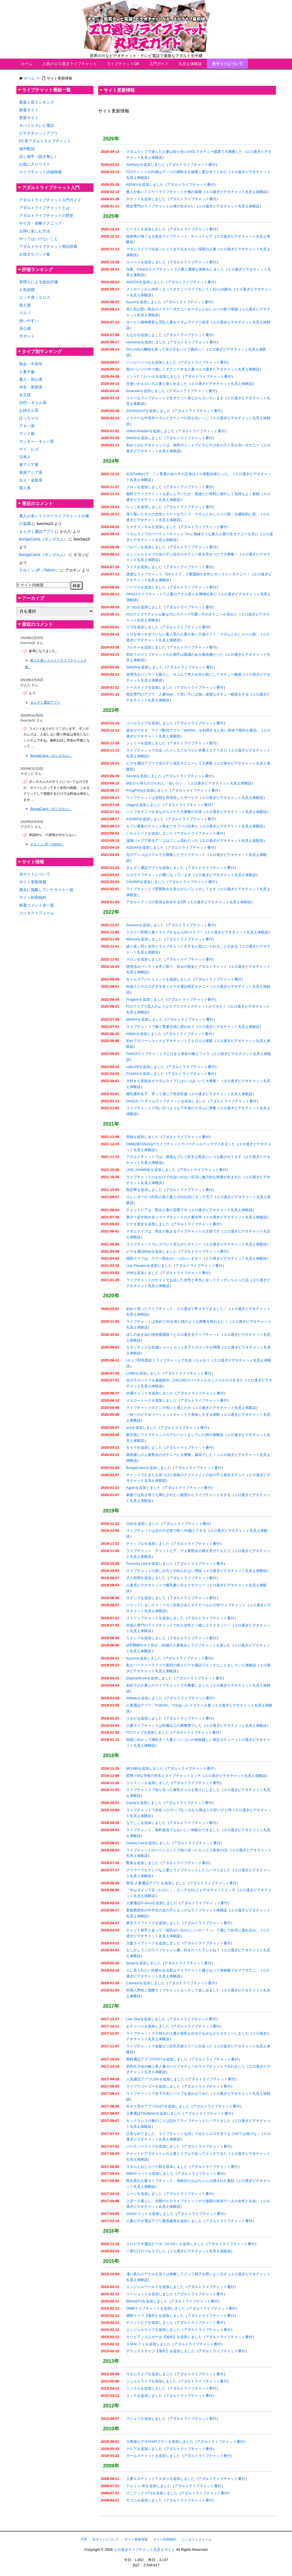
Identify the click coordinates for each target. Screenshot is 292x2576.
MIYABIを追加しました (144, 1768)
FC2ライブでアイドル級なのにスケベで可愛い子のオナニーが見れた (182, 614)
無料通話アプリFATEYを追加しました (157, 2059)
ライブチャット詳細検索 (40, 172)
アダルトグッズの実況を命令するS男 (156, 902)
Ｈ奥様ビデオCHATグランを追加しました (159, 2441)
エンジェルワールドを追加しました (155, 2287)
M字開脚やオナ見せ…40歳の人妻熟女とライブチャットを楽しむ (178, 1645)
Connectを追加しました (145, 1983)
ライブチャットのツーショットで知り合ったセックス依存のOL (177, 1850)
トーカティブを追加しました (149, 687)
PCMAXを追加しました (145, 1074)
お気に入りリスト (34, 164)
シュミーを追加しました (146, 743)
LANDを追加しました (143, 1373)
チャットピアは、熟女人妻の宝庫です (156, 1210)
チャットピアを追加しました (149, 2322)
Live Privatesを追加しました (149, 1265)
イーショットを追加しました (149, 2294)
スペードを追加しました (146, 262)
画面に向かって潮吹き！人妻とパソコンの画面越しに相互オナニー (180, 1740)
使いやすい (29, 320)
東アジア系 (29, 464)
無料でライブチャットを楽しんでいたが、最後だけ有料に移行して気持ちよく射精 (193, 494)
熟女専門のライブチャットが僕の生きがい (160, 206)
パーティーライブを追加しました (153, 2146)
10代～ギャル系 (33, 402)
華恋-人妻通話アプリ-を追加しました (156, 1883)
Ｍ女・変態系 (30, 387)
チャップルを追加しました (147, 1544)
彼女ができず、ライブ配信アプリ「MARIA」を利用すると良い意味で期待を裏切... (193, 730)
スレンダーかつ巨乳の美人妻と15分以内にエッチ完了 (169, 1197)
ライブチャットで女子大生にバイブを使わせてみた (167, 2093)
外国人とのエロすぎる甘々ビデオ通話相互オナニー (167, 986)
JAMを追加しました (142, 1273)
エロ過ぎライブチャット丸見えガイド (144, 2549)
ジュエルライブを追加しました (151, 2381)
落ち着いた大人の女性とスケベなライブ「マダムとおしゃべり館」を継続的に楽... (192, 514)
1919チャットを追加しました (150, 2214)
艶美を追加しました (142, 1863)
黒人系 (25, 488)
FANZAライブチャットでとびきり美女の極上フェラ (168, 1054)
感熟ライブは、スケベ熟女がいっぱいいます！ (164, 1258)
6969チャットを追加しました (150, 2173)
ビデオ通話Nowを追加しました (151, 1251)
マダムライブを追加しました (149, 2374)
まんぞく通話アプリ (36, 531)
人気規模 (27, 289)
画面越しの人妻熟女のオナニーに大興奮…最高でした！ (171, 1455)
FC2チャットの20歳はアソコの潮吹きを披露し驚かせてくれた (176, 172)
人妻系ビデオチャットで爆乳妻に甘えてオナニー (165, 1585)
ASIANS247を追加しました (148, 411)
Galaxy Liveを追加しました (148, 1843)
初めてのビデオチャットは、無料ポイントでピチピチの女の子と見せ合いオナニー (193, 445)
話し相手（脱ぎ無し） (38, 156)
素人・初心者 (30, 379)
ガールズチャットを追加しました (153, 2456)
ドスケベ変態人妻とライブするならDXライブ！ (164, 932)
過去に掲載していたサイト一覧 (46, 889)
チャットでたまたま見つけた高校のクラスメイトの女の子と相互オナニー (185, 1475)
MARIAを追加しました (144, 1019)
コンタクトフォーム (36, 913)
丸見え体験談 (190, 63)
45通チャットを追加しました (149, 1393)
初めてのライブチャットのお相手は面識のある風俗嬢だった (175, 654)
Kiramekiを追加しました (146, 391)
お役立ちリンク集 (34, 254)
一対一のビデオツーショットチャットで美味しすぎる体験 (173, 1414)
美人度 (25, 305)
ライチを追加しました (144, 567)
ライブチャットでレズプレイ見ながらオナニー (164, 1244)
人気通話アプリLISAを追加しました (155, 2079)
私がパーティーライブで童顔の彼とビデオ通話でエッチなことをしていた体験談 (191, 1665)
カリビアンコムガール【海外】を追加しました (164, 2337)
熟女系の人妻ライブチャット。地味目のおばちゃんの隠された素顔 (180, 2181)
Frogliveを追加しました (145, 999)
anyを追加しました (141, 1427)
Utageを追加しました (143, 805)
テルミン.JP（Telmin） (39, 570)
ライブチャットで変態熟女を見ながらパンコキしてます (171, 889)
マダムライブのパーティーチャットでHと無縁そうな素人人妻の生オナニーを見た (192, 534)
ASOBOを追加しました (145, 819)
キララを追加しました (144, 1447)
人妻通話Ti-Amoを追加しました (151, 1903)
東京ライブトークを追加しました (153, 1923)
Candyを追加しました (144, 1803)
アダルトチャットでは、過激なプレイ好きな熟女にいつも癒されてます (184, 1157)
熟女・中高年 (30, 364)
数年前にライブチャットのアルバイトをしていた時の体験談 (175, 1435)
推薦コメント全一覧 (36, 905)
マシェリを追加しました (146, 2419)
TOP (83, 2539)
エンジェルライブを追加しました (153, 2330)
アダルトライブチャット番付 (192, 165)
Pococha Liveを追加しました (149, 1563)
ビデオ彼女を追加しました (147, 1224)
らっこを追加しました (144, 507)
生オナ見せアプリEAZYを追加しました (158, 2106)
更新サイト (29, 117)
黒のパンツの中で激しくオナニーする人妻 (160, 369)
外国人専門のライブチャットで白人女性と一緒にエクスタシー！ (178, 1625)
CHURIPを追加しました (145, 882)
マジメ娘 (27, 433)
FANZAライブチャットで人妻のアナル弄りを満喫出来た (171, 594)
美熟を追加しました (142, 1137)
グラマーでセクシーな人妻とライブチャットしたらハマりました (178, 1870)
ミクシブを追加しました (146, 1638)
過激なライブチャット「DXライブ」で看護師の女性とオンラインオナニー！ (188, 574)
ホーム (26, 63)
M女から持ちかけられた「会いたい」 (156, 783)
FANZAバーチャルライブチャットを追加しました (166, 1101)
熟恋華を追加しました (144, 1190)
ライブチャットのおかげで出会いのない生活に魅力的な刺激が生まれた (184, 1177)
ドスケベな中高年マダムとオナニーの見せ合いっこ (167, 418)
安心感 (25, 328)
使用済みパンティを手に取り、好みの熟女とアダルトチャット (176, 966)
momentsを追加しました (146, 342)
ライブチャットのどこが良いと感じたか (158, 1408)
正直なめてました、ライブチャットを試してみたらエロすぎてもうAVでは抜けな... (193, 2134)
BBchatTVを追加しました (147, 2301)
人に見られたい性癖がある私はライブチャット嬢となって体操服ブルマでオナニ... (192, 1970)
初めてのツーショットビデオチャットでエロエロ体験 (169, 1041)
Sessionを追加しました (145, 925)
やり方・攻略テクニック (40, 223)
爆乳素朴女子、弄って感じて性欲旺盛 (156, 1094)
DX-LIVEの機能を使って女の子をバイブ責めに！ (165, 349)
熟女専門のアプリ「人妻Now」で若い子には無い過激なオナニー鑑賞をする (187, 694)
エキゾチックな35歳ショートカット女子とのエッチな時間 (173, 1347)
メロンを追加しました (144, 487)
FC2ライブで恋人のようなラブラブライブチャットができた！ (176, 1006)
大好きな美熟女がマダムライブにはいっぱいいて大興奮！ (173, 1081)
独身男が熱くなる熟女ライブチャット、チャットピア (169, 236)
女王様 (25, 395)
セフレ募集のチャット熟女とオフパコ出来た (162, 826)
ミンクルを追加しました (146, 2388)
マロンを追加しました (144, 959)
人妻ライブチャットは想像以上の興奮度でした (164, 1725)
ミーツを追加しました (144, 2194)
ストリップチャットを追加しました (155, 1618)
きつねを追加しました (144, 607)
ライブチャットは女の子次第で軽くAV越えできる (166, 1530)
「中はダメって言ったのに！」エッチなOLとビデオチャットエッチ (180, 1890)
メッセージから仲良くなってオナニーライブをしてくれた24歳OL (179, 289)
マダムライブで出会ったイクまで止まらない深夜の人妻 (171, 249)
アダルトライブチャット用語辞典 (48, 246)
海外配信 (27, 148)
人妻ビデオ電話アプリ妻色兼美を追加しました (164, 2221)
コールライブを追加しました (149, 723)
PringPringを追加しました (147, 790)
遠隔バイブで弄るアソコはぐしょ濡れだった (162, 840)
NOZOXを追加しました (145, 282)
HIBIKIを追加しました (144, 1034)
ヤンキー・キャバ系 (36, 441)
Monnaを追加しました (144, 939)
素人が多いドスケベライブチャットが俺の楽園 (164, 192)
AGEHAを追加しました (145, 847)
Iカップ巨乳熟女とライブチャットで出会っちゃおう (168, 1360)
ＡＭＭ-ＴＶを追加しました (148, 2344)
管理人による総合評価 (38, 282)
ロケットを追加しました (146, 199)
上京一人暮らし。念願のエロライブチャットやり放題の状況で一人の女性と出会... (192, 2201)
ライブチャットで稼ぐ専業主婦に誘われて (160, 1027)
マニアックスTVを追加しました (152, 2493)
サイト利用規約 (32, 897)
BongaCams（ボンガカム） (43, 539)
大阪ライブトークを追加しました (153, 1943)
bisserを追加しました (143, 1963)
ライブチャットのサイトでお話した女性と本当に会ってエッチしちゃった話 (187, 1280)
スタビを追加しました (144, 1718)
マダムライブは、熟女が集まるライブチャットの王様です (173, 1231)
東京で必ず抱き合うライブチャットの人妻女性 (164, 1217)
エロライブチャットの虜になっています (158, 875)
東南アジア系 (30, 472)
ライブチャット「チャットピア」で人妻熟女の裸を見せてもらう (178, 1551)
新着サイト (29, 110)
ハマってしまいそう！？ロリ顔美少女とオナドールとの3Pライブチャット (186, 1605)
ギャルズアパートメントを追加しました (158, 979)
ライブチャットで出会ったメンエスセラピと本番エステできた (176, 750)
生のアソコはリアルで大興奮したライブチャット (165, 855)
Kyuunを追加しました (144, 302)
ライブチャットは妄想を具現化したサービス (162, 798)
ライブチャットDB (123, 63)
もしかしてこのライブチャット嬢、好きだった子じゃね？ (173, 1950)
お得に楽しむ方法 (34, 231)
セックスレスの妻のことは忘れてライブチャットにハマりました (178, 2121)
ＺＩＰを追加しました (144, 2396)
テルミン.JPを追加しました (148, 2486)
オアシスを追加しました (146, 1598)
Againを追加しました (143, 1488)
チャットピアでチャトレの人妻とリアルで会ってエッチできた (176, 2154)
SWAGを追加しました (144, 438)
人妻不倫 (27, 371)
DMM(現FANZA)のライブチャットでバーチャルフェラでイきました (180, 1144)
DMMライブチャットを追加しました (155, 2308)
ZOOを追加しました (142, 1524)
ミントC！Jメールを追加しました (153, 376)
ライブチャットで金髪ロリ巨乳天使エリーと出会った (169, 2046)
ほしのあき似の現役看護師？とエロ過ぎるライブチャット (173, 1334)
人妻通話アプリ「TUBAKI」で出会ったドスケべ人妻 (168, 1705)
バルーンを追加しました (146, 547)
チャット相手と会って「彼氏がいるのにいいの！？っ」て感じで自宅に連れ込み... (192, 1930)
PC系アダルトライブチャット (45, 141)
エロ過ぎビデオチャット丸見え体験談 (236, 192)
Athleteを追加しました (144, 1698)
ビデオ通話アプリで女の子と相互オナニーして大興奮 (169, 763)
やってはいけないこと (38, 238)
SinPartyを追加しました (145, 165)
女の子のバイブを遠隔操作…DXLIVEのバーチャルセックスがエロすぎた (184, 1380)
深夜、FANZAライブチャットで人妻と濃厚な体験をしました (175, 269)
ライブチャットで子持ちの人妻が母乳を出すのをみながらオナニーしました (187, 2033)
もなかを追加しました (144, 335)
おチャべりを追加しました (147, 2026)
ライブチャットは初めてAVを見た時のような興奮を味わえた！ (177, 1321)
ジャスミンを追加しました (147, 1783)
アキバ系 (27, 426)
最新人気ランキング (36, 102)
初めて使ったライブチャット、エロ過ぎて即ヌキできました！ (176, 1309)
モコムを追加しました (144, 2500)
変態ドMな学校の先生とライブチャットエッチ (163, 1776)
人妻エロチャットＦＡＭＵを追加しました (160, 2479)
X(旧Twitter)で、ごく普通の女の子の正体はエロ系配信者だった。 (179, 474)
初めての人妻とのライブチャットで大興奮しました (167, 1685)
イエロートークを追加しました (151, 1400)
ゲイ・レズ (29, 449)
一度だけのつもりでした (146, 2251)
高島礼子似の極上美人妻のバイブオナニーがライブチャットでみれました (185, 2066)
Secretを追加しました (144, 776)
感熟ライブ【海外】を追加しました (155, 2315)
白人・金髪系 (30, 480)
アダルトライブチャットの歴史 (46, 215)
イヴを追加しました (142, 627)
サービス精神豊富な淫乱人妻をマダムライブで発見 (167, 322)
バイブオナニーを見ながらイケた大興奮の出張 (164, 812)
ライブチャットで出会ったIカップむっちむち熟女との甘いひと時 (179, 1810)
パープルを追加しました (146, 587)
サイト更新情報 (32, 882)
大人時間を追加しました (146, 1578)
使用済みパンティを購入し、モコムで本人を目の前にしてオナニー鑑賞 (184, 674)
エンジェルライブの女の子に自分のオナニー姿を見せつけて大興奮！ (182, 554)
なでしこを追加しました (146, 1823)
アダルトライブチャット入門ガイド (50, 200)
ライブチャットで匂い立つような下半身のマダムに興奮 (171, 1108)
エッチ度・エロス (34, 297)
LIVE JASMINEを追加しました (151, 1170)
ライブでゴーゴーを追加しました (153, 2086)
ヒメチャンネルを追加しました (151, 527)
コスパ (25, 313)
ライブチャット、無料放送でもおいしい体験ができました (173, 1830)
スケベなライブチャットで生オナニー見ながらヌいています (175, 398)
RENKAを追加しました (145, 184)
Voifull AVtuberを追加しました (150, 431)
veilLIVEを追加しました (145, 1067)
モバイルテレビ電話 (36, 125)
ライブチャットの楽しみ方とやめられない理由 (164, 1571)
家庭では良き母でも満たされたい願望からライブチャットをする (178, 1495)
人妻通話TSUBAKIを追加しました (153, 2113)
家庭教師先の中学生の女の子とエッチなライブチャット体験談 (176, 1910)
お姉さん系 (29, 410)
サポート (27, 336)
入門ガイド (159, 63)
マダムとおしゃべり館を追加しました (156, 2167)
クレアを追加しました (144, 2449)
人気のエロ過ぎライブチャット (69, 63)
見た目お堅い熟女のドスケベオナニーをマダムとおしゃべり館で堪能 (182, 309)
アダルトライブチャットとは (44, 207)
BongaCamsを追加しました (148, 1468)
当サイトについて (227, 63)
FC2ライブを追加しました (147, 1732)
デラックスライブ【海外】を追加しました (160, 2351)
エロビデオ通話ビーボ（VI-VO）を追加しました (165, 2244)
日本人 (25, 457)
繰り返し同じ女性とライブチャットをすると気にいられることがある (182, 946)
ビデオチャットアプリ (38, 133)
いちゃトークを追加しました (149, 833)
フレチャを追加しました (146, 647)
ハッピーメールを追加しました (151, 362)
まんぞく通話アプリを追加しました (155, 868)
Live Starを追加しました (146, 2019)
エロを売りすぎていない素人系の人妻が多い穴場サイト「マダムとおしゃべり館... (192, 634)
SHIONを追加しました (144, 667)
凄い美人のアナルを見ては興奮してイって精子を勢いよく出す (176, 2274)
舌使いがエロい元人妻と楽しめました (156, 384)
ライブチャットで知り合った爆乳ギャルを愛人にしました (173, 1790)
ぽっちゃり (29, 418)
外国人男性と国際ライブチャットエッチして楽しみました (173, 1990)
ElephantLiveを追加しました (149, 1678)
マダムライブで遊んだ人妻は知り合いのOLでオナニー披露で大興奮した (184, 152)
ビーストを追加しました (146, 229)
